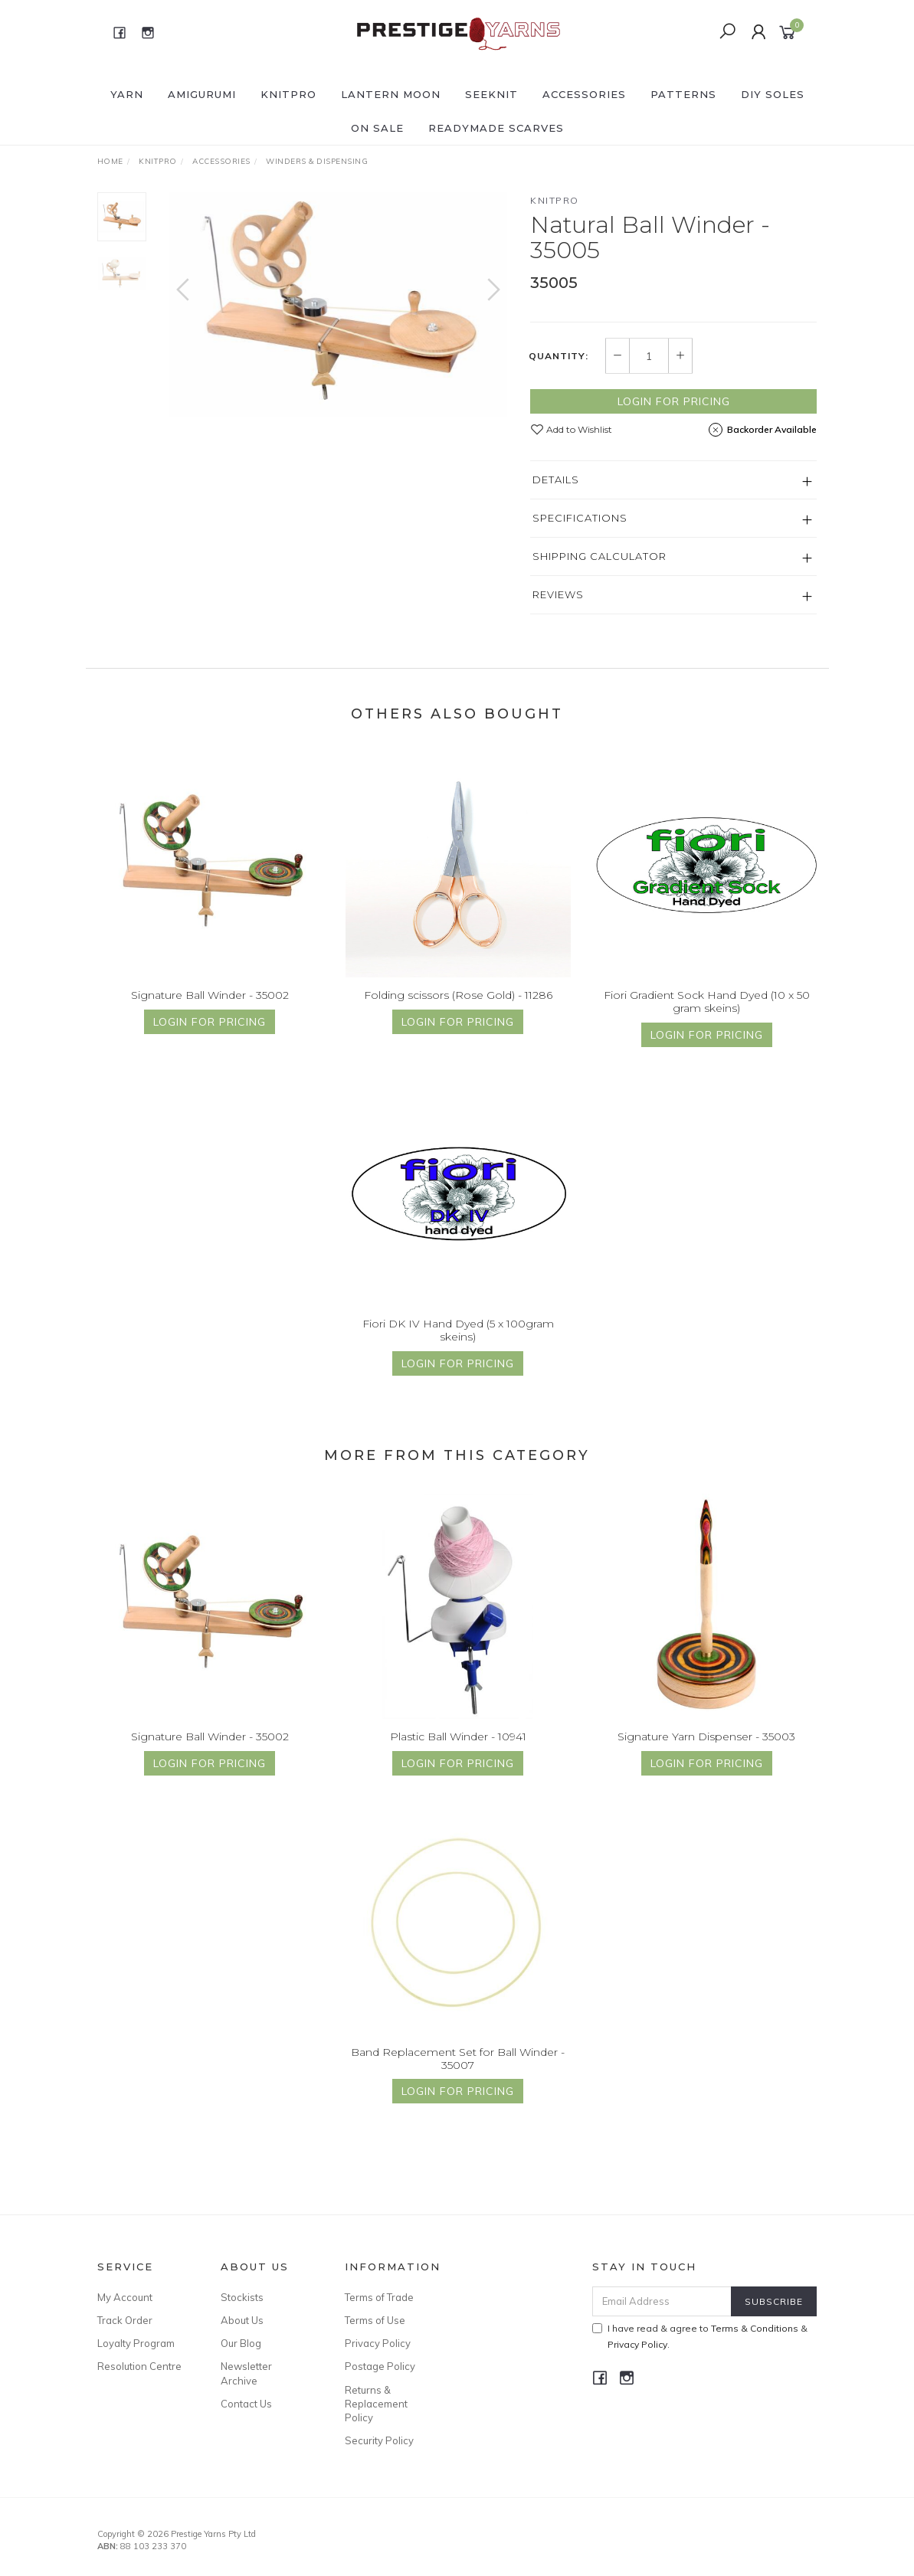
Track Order (124, 2320)
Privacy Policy (378, 2343)
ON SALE (377, 128)
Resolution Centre (139, 2366)
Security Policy (379, 2440)
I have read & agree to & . (700, 2336)
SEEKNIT (491, 94)
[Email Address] (662, 2301)
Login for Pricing (674, 401)
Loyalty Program (136, 2343)
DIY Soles (772, 94)
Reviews (558, 594)
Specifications (579, 518)
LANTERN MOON (391, 94)
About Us (242, 2320)
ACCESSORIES (584, 94)
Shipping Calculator (599, 556)
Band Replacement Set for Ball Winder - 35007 (458, 2067)
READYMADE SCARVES (496, 128)
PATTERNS (683, 94)
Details (555, 479)
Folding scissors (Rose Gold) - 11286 (458, 1003)
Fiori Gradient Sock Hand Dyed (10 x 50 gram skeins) (707, 1010)
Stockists (242, 2297)
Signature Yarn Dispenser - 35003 (706, 1745)
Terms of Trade (379, 2297)
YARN (126, 94)
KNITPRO (288, 94)
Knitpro (554, 200)
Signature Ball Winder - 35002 (210, 1003)
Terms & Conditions (754, 2328)
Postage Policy (380, 2366)
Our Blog (241, 2343)
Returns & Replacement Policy (376, 2404)
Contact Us (246, 2404)
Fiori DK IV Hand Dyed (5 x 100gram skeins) (458, 1338)
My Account (124, 2297)
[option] (338, 304)
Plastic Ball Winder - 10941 (458, 1745)
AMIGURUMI (202, 94)
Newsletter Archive (246, 2373)
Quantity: (558, 356)
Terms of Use (375, 2320)
